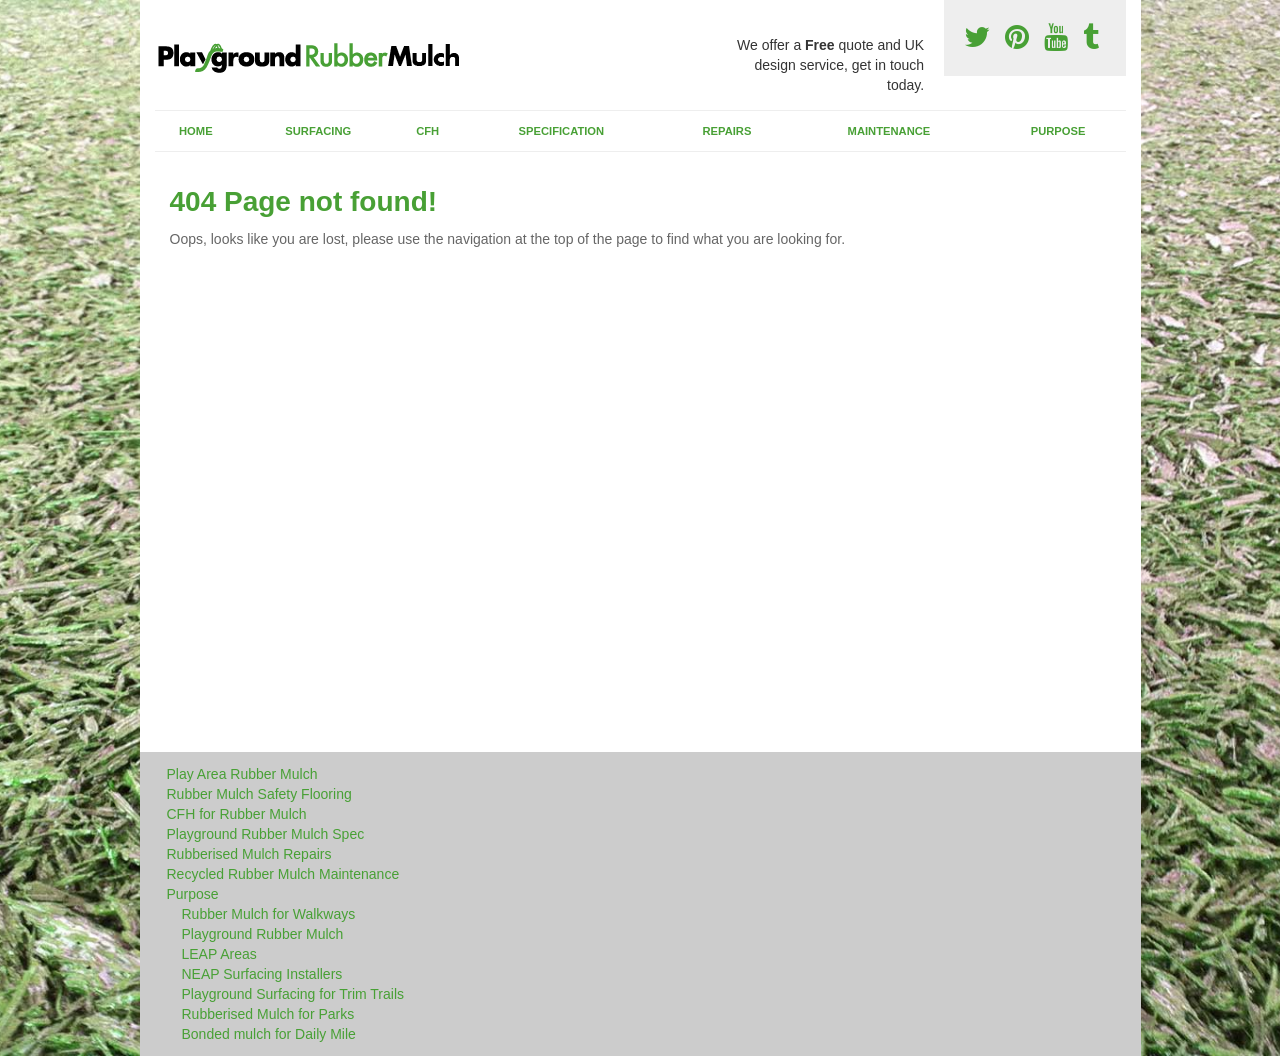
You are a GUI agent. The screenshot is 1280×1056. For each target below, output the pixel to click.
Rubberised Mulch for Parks (268, 1014)
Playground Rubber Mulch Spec (266, 834)
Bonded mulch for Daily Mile (269, 1034)
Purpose (1058, 131)
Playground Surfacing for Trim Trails (293, 994)
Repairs (726, 131)
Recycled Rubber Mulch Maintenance (283, 874)
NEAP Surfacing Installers (262, 974)
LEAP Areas (219, 954)
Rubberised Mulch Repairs (249, 854)
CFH (427, 131)
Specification (562, 131)
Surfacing (318, 131)
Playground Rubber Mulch (263, 934)
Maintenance (889, 131)
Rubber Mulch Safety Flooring (259, 794)
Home (196, 131)
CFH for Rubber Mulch (237, 814)
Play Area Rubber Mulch (242, 774)
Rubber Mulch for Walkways (269, 914)
